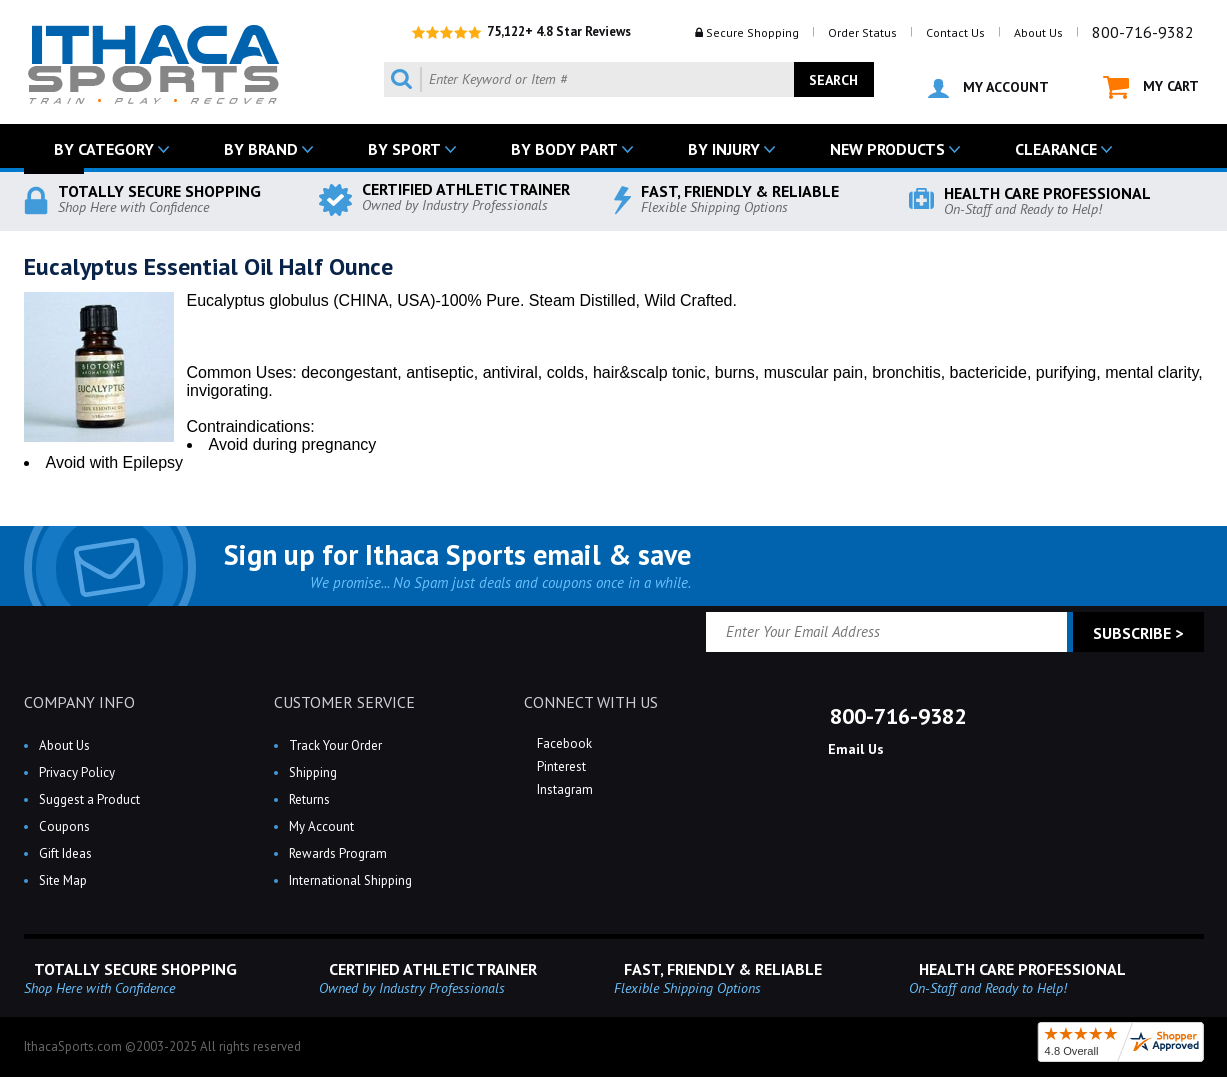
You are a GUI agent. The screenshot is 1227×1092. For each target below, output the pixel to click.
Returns (309, 799)
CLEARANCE (1056, 149)
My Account (321, 826)
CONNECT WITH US (591, 702)
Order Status (862, 32)
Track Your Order (335, 745)
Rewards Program (338, 853)
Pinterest (560, 766)
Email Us (854, 749)
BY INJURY (724, 149)
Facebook (563, 743)
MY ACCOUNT (988, 88)
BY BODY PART (564, 149)
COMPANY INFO (79, 702)
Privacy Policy (77, 772)
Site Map (63, 880)
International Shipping (350, 880)
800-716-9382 (1143, 32)
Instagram (563, 789)
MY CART (1151, 87)
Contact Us (955, 32)
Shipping (313, 772)
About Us (1038, 32)
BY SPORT (404, 149)
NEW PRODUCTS (887, 149)
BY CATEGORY (104, 149)
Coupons (64, 826)
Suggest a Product (89, 799)
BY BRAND (261, 149)
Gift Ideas (65, 853)
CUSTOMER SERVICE (344, 702)
